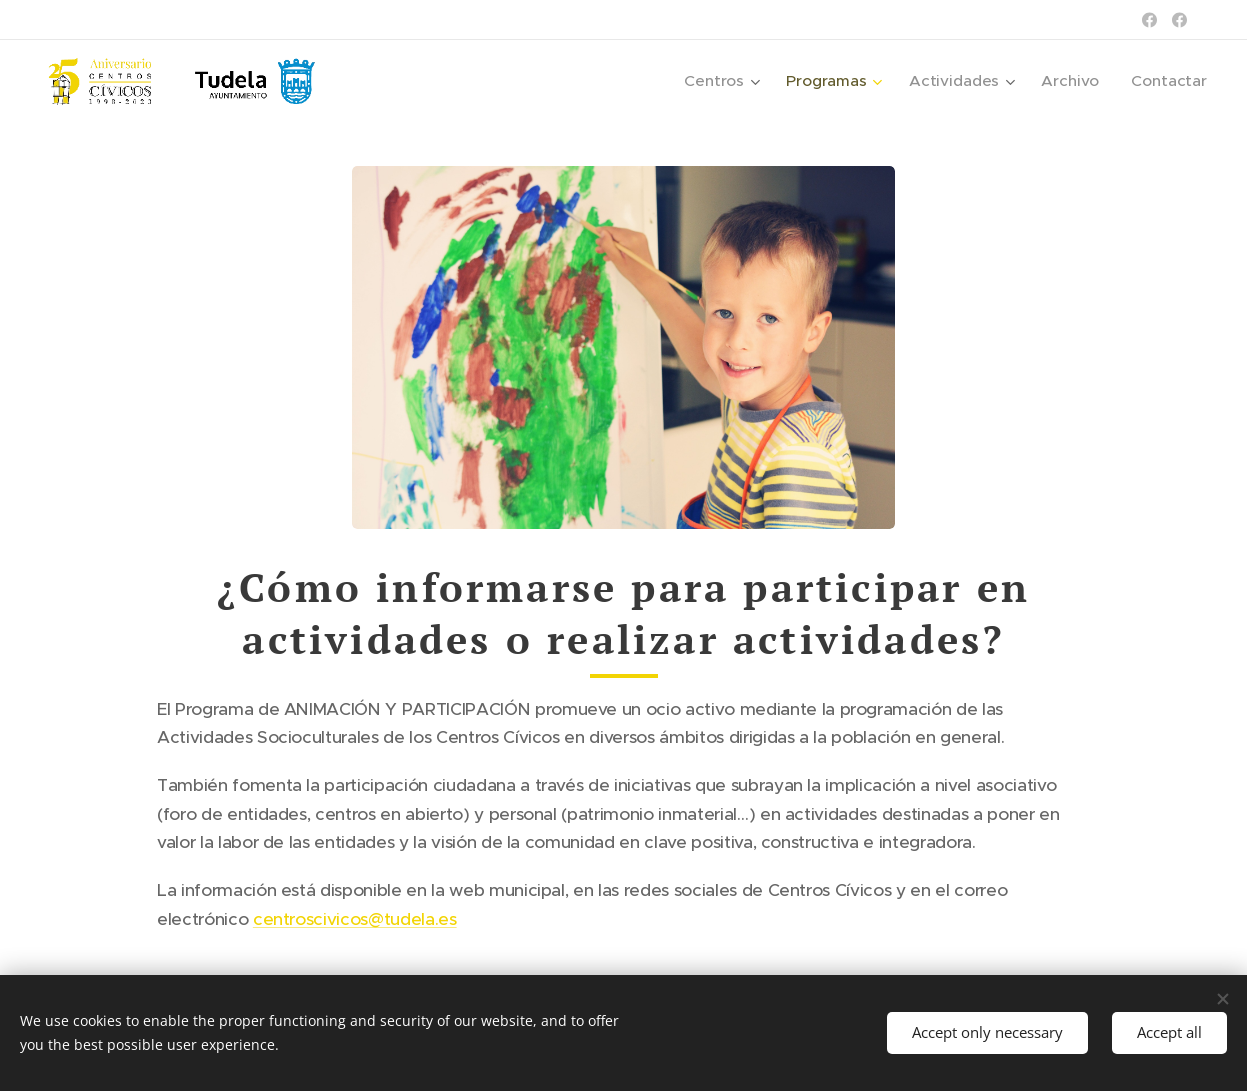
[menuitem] (736, 81)
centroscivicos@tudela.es (355, 919)
